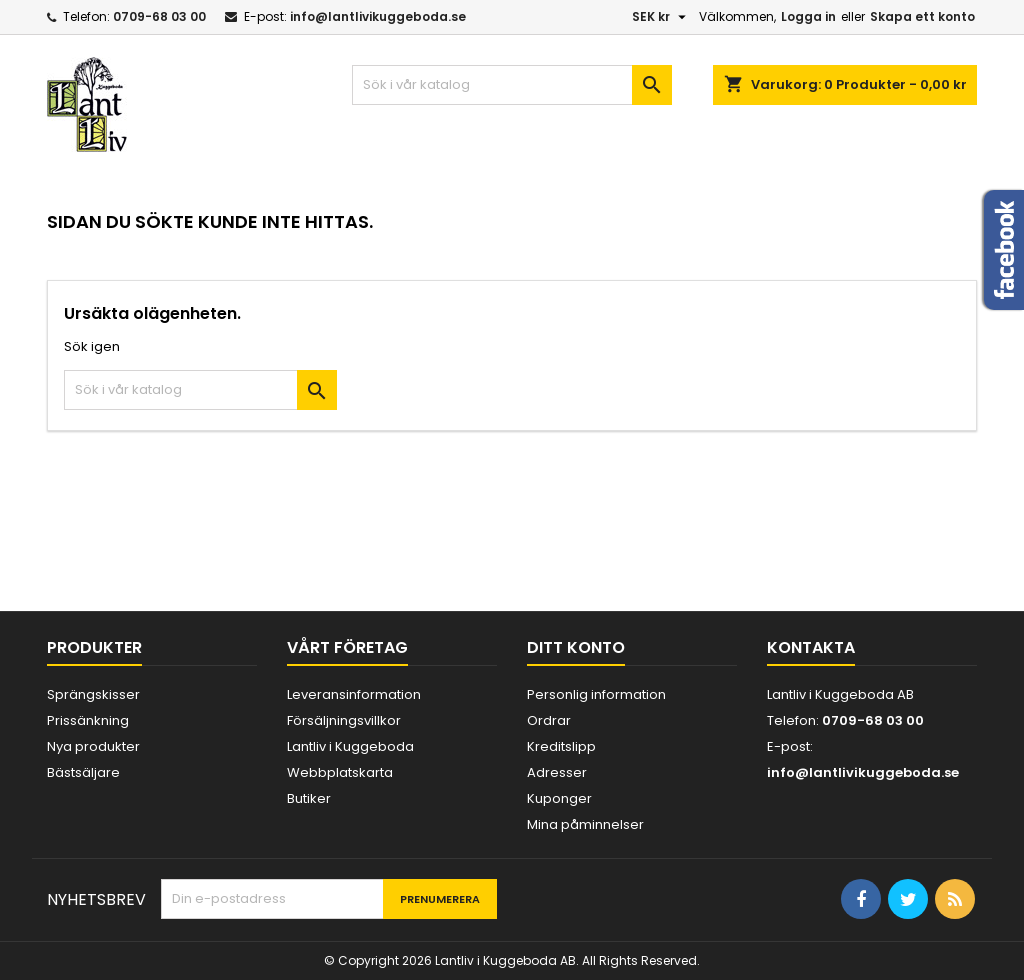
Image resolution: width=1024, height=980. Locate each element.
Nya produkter (93, 746)
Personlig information (596, 694)
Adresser (557, 772)
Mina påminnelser (585, 824)
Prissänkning (88, 720)
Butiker (309, 798)
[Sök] (512, 85)
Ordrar (549, 720)
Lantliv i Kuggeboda (350, 746)
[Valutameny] (661, 17)
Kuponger (559, 798)
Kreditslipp (561, 746)
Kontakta (811, 647)
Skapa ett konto (922, 16)
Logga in (808, 16)
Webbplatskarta (340, 772)
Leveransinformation (354, 694)
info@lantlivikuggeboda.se (378, 16)
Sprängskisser (93, 694)
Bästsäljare (83, 772)
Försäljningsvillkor (344, 720)
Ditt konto (576, 647)
